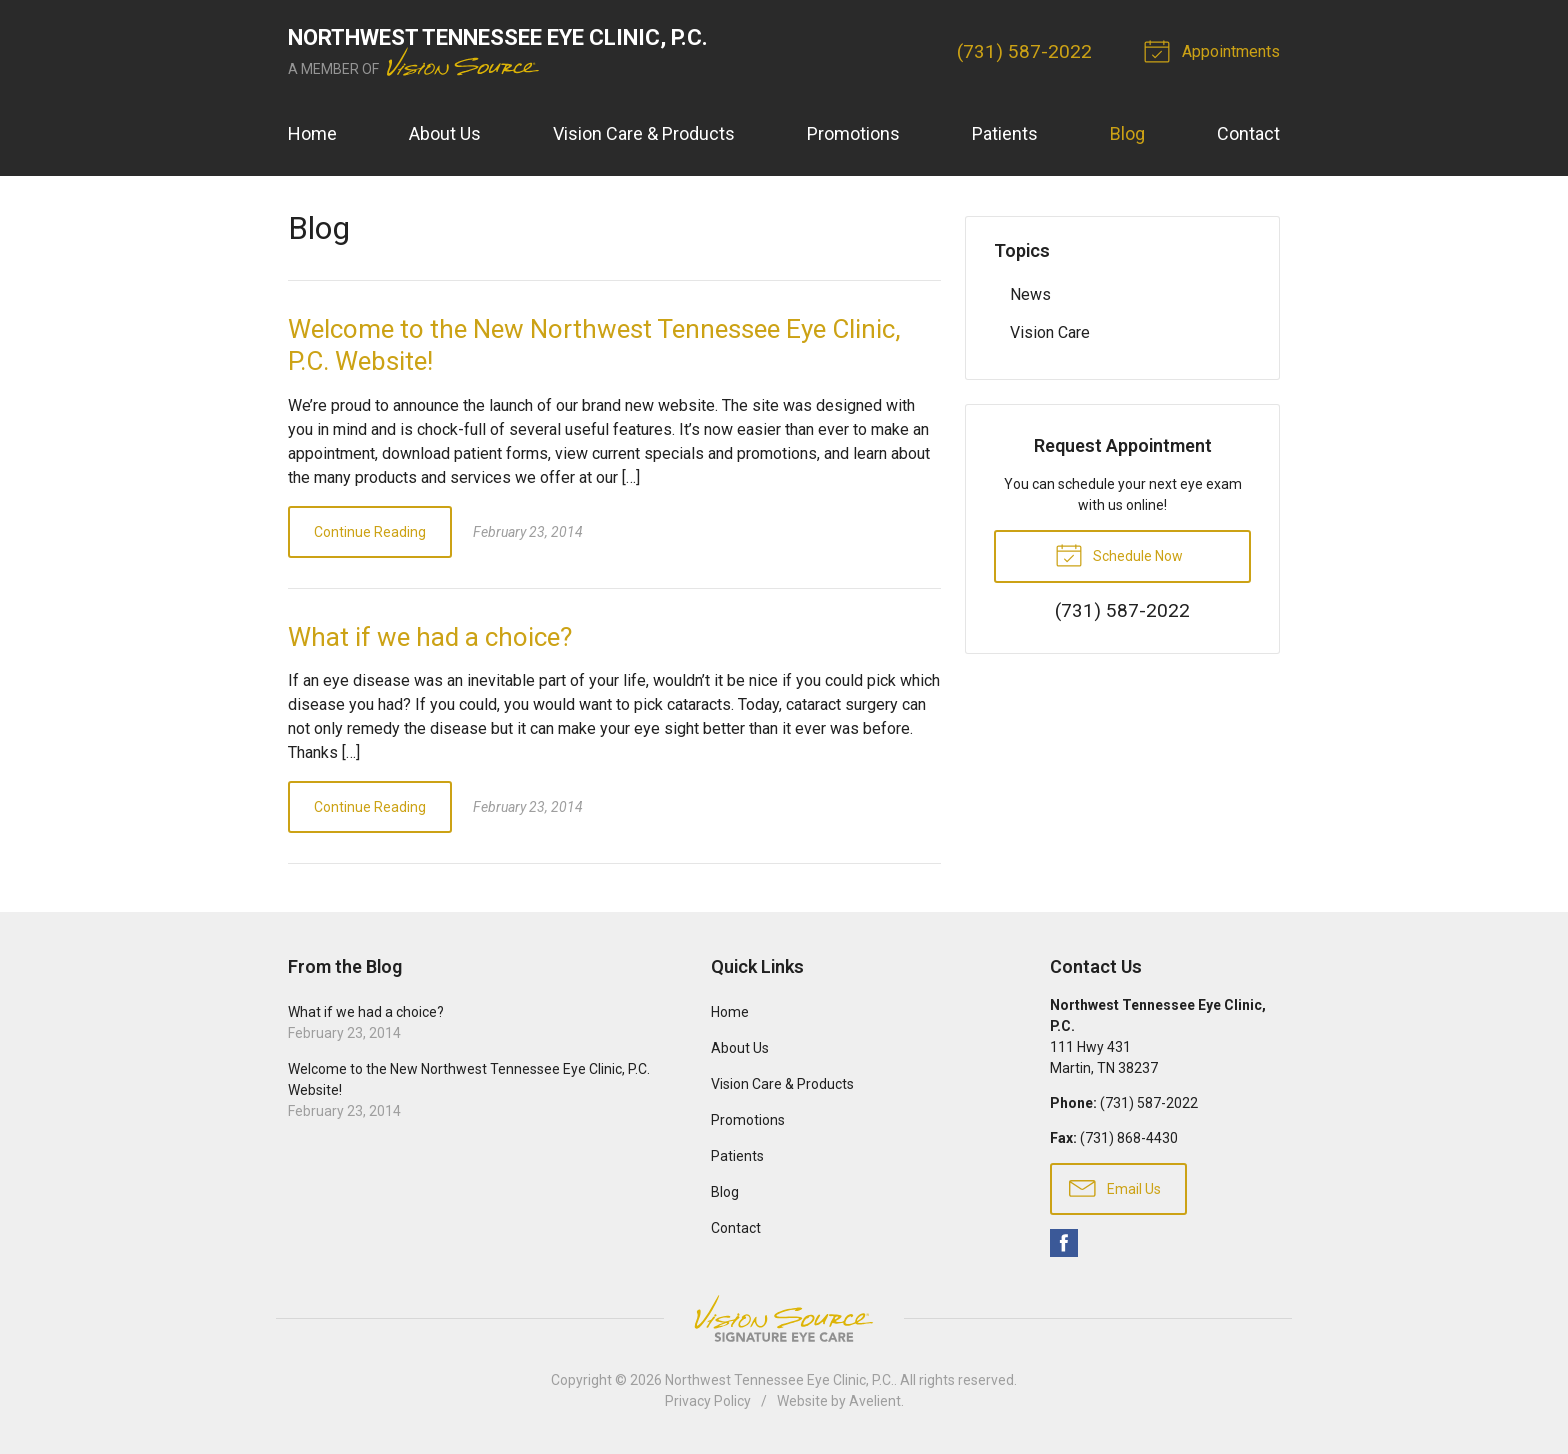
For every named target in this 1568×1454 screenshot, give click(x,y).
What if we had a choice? (430, 637)
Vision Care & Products (644, 133)
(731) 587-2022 (1024, 51)
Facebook (1064, 1243)
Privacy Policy (708, 1401)
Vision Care (1050, 332)
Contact (1248, 133)
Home (312, 133)
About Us (445, 133)
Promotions (853, 133)
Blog (1127, 133)
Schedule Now (1119, 554)
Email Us (1115, 1187)
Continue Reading (370, 532)
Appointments (1215, 50)
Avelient (875, 1401)
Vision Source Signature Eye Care (784, 1318)
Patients (1005, 133)
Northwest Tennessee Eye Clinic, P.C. (779, 1380)
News (1030, 294)
